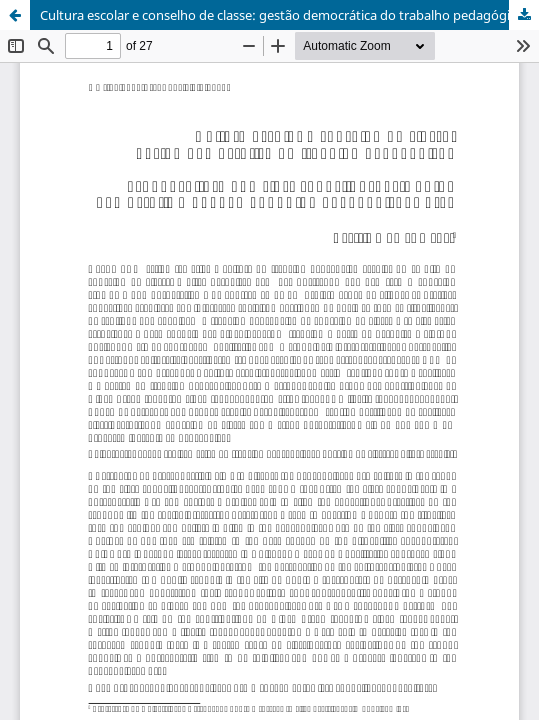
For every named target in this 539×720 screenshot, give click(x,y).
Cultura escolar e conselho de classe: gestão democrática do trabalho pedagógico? (285, 15)
